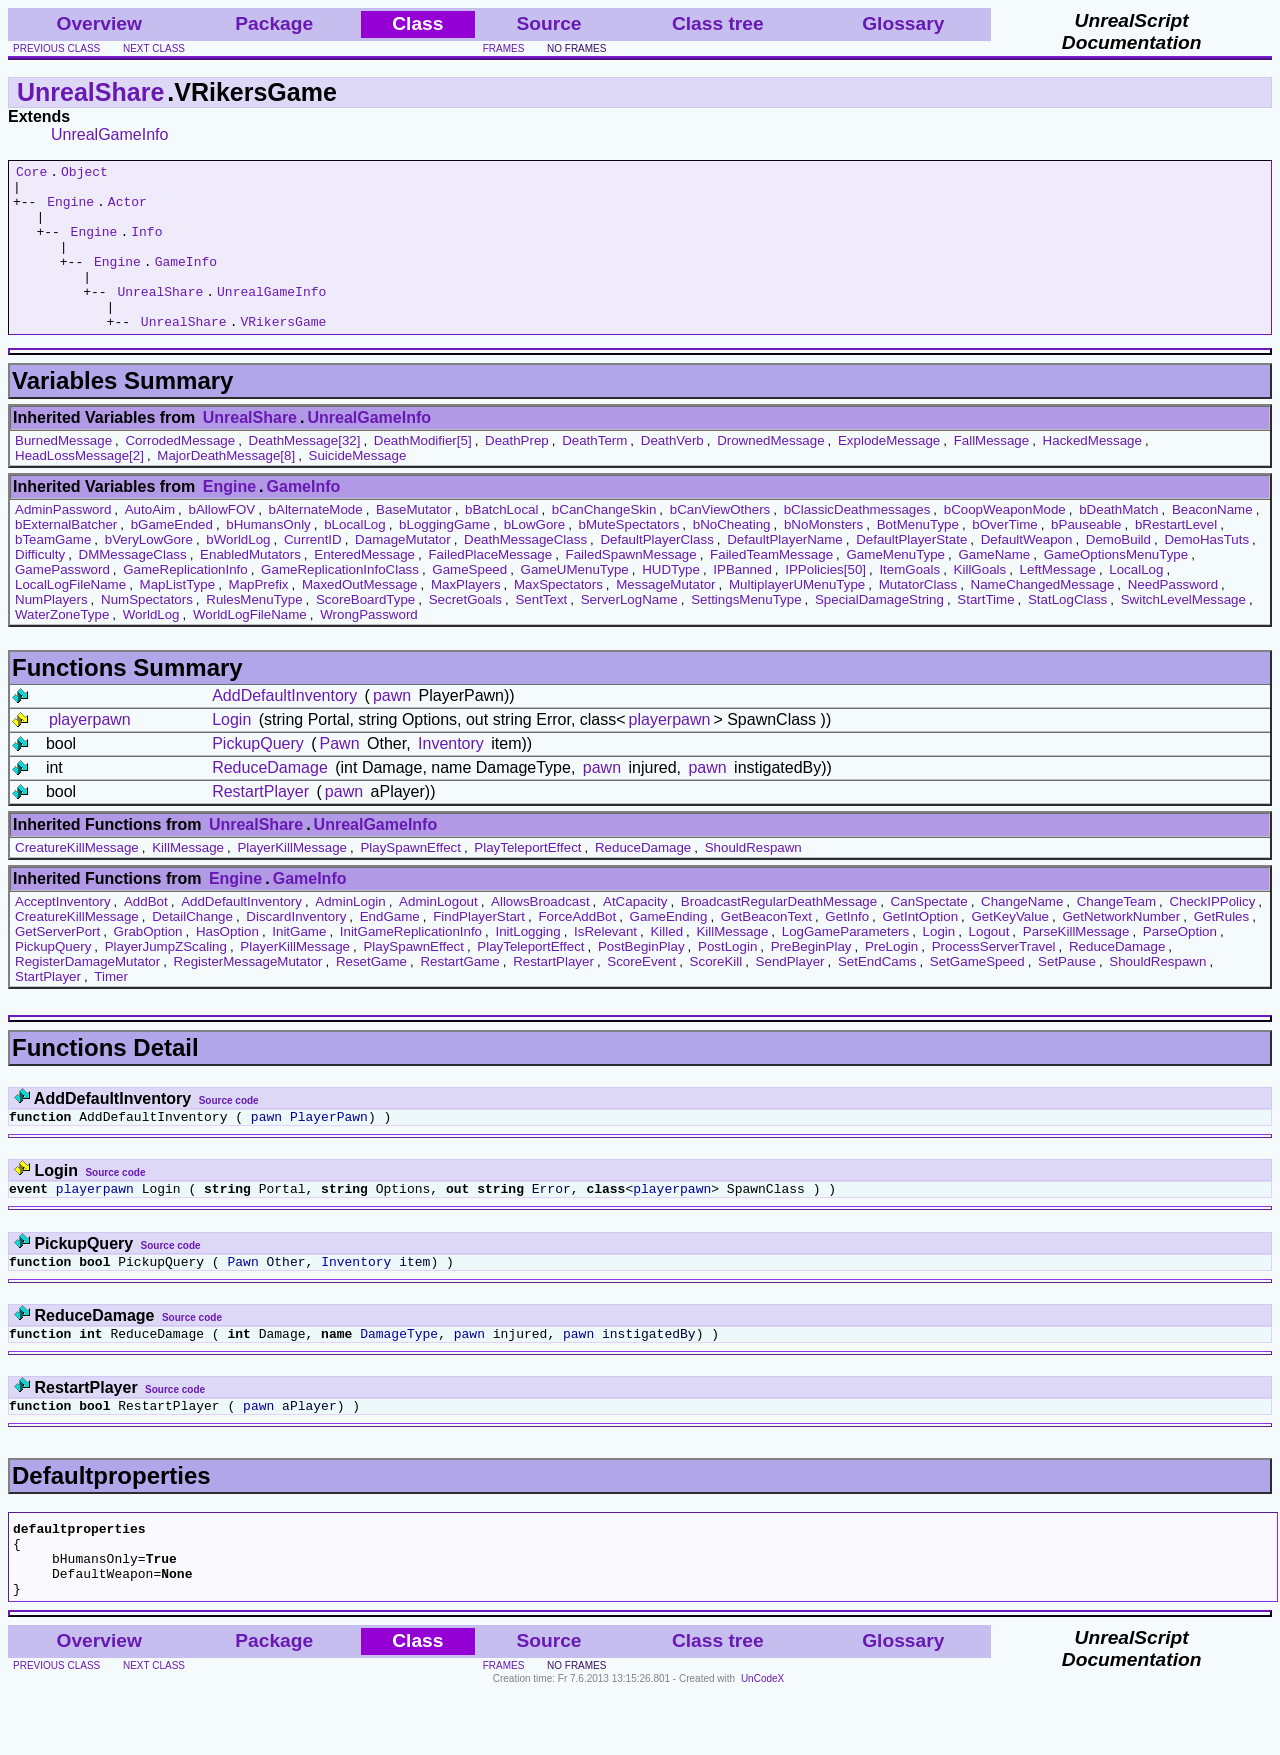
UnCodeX (762, 1741)
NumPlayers (51, 632)
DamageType (399, 1378)
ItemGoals (909, 602)
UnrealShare (90, 92)
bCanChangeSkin (604, 542)
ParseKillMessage (1076, 964)
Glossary (903, 23)
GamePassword (62, 602)
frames (504, 48)
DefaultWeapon (1027, 572)
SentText (541, 632)
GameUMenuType (575, 602)
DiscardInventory (296, 949)
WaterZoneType (62, 647)
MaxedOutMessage (360, 617)
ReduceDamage (270, 800)
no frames (576, 48)
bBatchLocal (501, 542)
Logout (989, 964)
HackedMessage (1092, 473)
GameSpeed (469, 602)
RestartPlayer (260, 824)
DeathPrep (517, 473)
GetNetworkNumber (1121, 949)
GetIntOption (920, 949)
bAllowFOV (222, 542)
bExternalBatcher (66, 557)
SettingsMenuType (746, 632)
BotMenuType (918, 557)
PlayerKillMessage (292, 880)
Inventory (451, 776)
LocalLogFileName (70, 617)
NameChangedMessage (1043, 617)
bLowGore (535, 557)
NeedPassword (1173, 617)
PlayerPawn (329, 1152)
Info (146, 246)
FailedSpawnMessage (631, 587)
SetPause (1067, 994)
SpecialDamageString (879, 632)
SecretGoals (465, 632)
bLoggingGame (444, 557)
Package (274, 23)
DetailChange (192, 949)
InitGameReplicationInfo (411, 964)
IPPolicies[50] (825, 602)
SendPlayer (790, 994)
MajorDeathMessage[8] (226, 488)
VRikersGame (283, 354)
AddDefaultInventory (284, 728)
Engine (70, 210)
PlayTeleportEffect (527, 880)
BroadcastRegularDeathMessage (779, 934)
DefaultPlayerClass (656, 572)
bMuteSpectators (629, 557)
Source (548, 23)
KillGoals (980, 602)
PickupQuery (258, 776)
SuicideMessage (358, 488)
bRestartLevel (1176, 557)
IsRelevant (605, 964)
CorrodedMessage (180, 473)
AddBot (146, 934)
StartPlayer (48, 1009)
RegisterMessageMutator (248, 994)
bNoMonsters (823, 557)
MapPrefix (259, 617)
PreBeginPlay (811, 979)
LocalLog (1136, 602)
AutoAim (150, 542)
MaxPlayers (466, 617)
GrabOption (148, 964)
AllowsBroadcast (540, 934)
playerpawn (90, 752)
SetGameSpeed (977, 994)
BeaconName (1212, 542)
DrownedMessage (770, 473)
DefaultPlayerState (911, 572)
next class (154, 48)
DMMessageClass (133, 587)
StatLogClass (1067, 632)
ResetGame (371, 994)
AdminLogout (438, 934)
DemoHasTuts (1206, 572)
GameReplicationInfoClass (340, 602)
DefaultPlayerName (785, 572)
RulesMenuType (254, 632)
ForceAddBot (577, 949)
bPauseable (1086, 557)
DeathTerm (594, 473)
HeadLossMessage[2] (79, 488)
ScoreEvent (641, 994)
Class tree (718, 23)
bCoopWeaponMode (1005, 542)
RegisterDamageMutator (87, 994)
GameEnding (669, 949)
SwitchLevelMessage (1183, 632)
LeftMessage (1058, 602)
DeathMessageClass (525, 572)
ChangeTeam (1116, 934)
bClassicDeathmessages (857, 542)
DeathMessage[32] (305, 473)
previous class (56, 48)
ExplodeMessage (889, 473)
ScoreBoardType (365, 632)
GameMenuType (896, 587)
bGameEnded (172, 557)
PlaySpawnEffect (410, 880)
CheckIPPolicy (1212, 934)
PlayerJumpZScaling (166, 979)
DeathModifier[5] (423, 473)
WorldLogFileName (250, 647)
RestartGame (459, 994)
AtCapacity (635, 934)
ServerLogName (629, 632)
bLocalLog (355, 557)
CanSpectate (929, 934)
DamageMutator (403, 572)
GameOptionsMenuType (1116, 587)
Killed (666, 964)
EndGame (390, 949)
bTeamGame (53, 572)
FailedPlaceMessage (490, 587)
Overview (99, 23)
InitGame (299, 964)
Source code (229, 1133)
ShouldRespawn (753, 880)
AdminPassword (63, 542)
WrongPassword (369, 647)
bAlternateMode (316, 542)
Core (31, 174)
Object (84, 174)
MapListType (178, 617)
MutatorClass (918, 617)
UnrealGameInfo (109, 134)
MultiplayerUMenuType (797, 617)
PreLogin (891, 979)
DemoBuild (1118, 572)
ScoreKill (716, 994)
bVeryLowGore (149, 572)
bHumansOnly (268, 557)
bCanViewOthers (720, 542)
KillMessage (188, 880)
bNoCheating (732, 557)
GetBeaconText (766, 949)
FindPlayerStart (479, 949)
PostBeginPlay (641, 979)
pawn (392, 728)
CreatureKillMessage (77, 880)
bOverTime (1004, 557)
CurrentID (313, 572)
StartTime (985, 632)
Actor (127, 210)
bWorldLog (238, 572)
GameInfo (186, 282)
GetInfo (847, 949)
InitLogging (527, 964)
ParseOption (1180, 964)
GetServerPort (57, 964)
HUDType (671, 602)
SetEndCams (877, 994)
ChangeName (1022, 934)
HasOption (227, 964)
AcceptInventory (63, 934)
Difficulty (40, 587)
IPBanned (742, 602)
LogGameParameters (845, 964)
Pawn (340, 776)
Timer (111, 1009)
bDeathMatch (1118, 542)
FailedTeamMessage (771, 587)
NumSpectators (147, 632)
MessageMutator (665, 617)
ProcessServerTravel (994, 979)
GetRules (1222, 949)
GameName (994, 587)
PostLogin (727, 979)
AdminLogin (350, 934)
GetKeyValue (1010, 949)
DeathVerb (672, 473)
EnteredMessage (364, 587)
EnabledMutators (250, 587)
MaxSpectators (558, 617)
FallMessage (992, 473)
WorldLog (151, 647)
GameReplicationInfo (185, 602)
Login (231, 752)
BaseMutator (414, 542)
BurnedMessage (63, 473)
